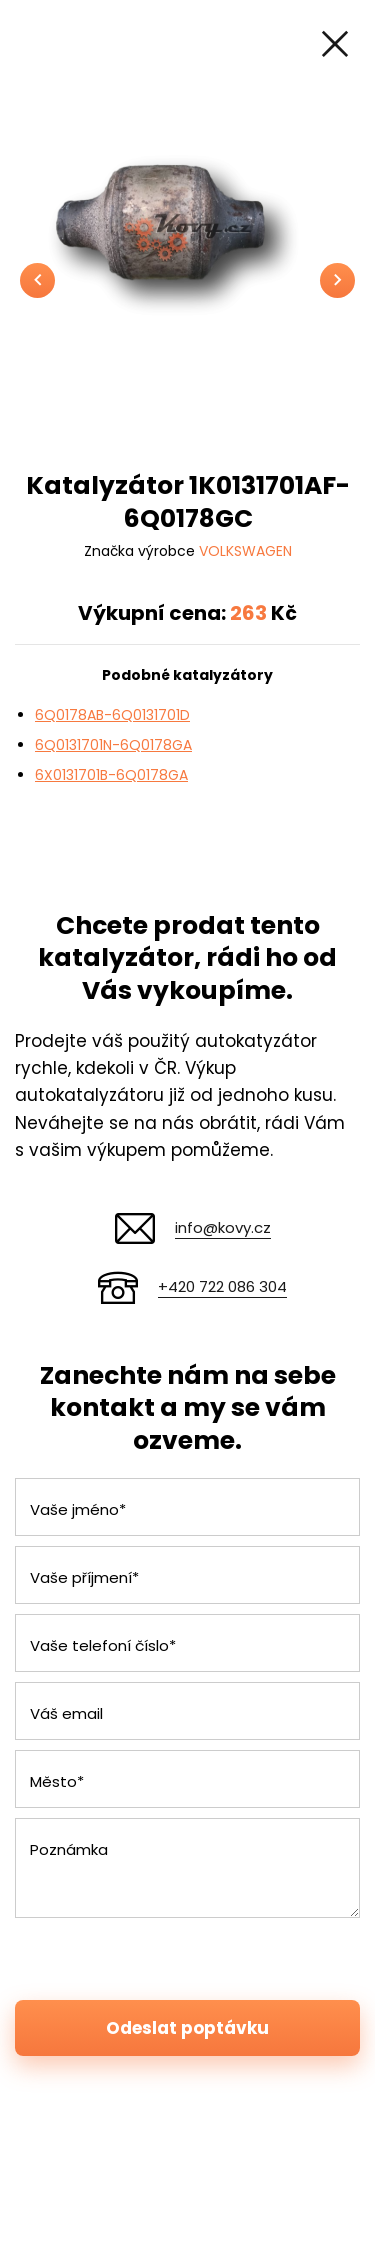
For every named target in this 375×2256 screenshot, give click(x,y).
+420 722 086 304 (222, 1286)
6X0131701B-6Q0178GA (111, 775)
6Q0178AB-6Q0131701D (112, 715)
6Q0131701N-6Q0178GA (113, 745)
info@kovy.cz (223, 1227)
